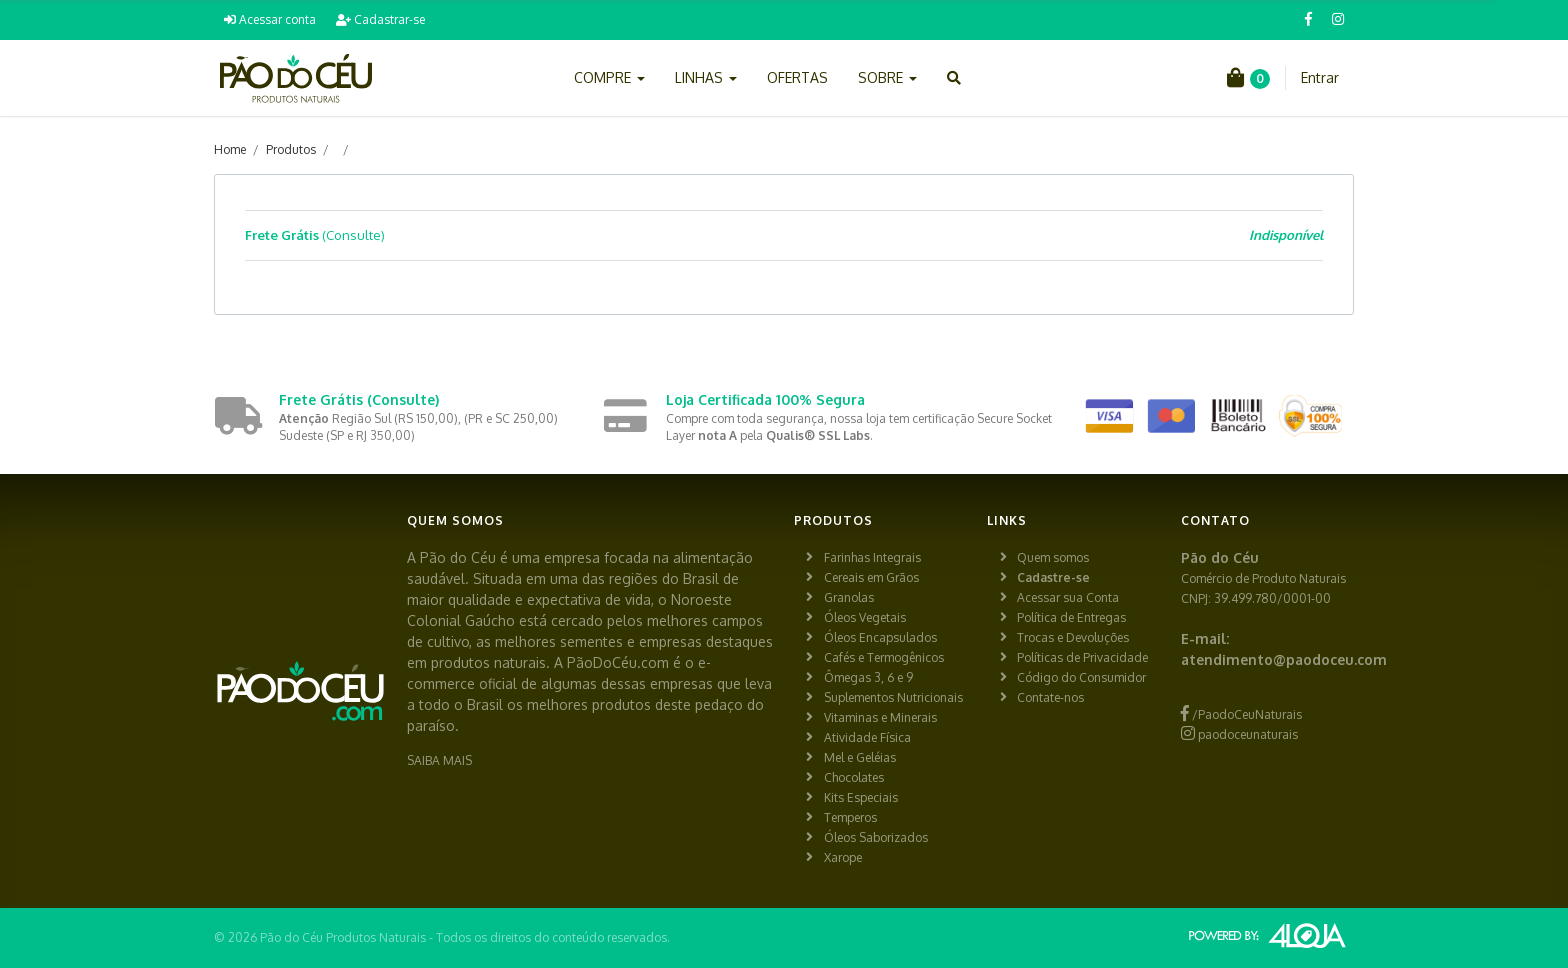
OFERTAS (797, 77)
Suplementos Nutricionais (893, 697)
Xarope (843, 857)
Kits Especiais (861, 797)
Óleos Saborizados (876, 837)
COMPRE (609, 77)
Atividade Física (867, 737)
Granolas (849, 597)
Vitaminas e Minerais (880, 717)
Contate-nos (1050, 697)
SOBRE (887, 77)
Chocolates (854, 777)
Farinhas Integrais (872, 557)
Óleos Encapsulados (880, 637)
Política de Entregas (1071, 617)
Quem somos (1053, 557)
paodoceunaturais (1239, 734)
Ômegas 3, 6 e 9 (868, 677)
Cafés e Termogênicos (884, 657)
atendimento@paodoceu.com (1284, 659)
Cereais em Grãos (871, 577)
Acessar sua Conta (1068, 597)
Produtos (291, 149)
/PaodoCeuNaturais (1241, 714)
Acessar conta (270, 19)
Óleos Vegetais (865, 617)
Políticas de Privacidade (1082, 657)
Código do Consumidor (1081, 677)
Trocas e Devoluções (1073, 637)
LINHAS (706, 77)
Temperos (850, 817)
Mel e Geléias (860, 757)
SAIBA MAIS (439, 760)
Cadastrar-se (380, 19)
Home (230, 149)
